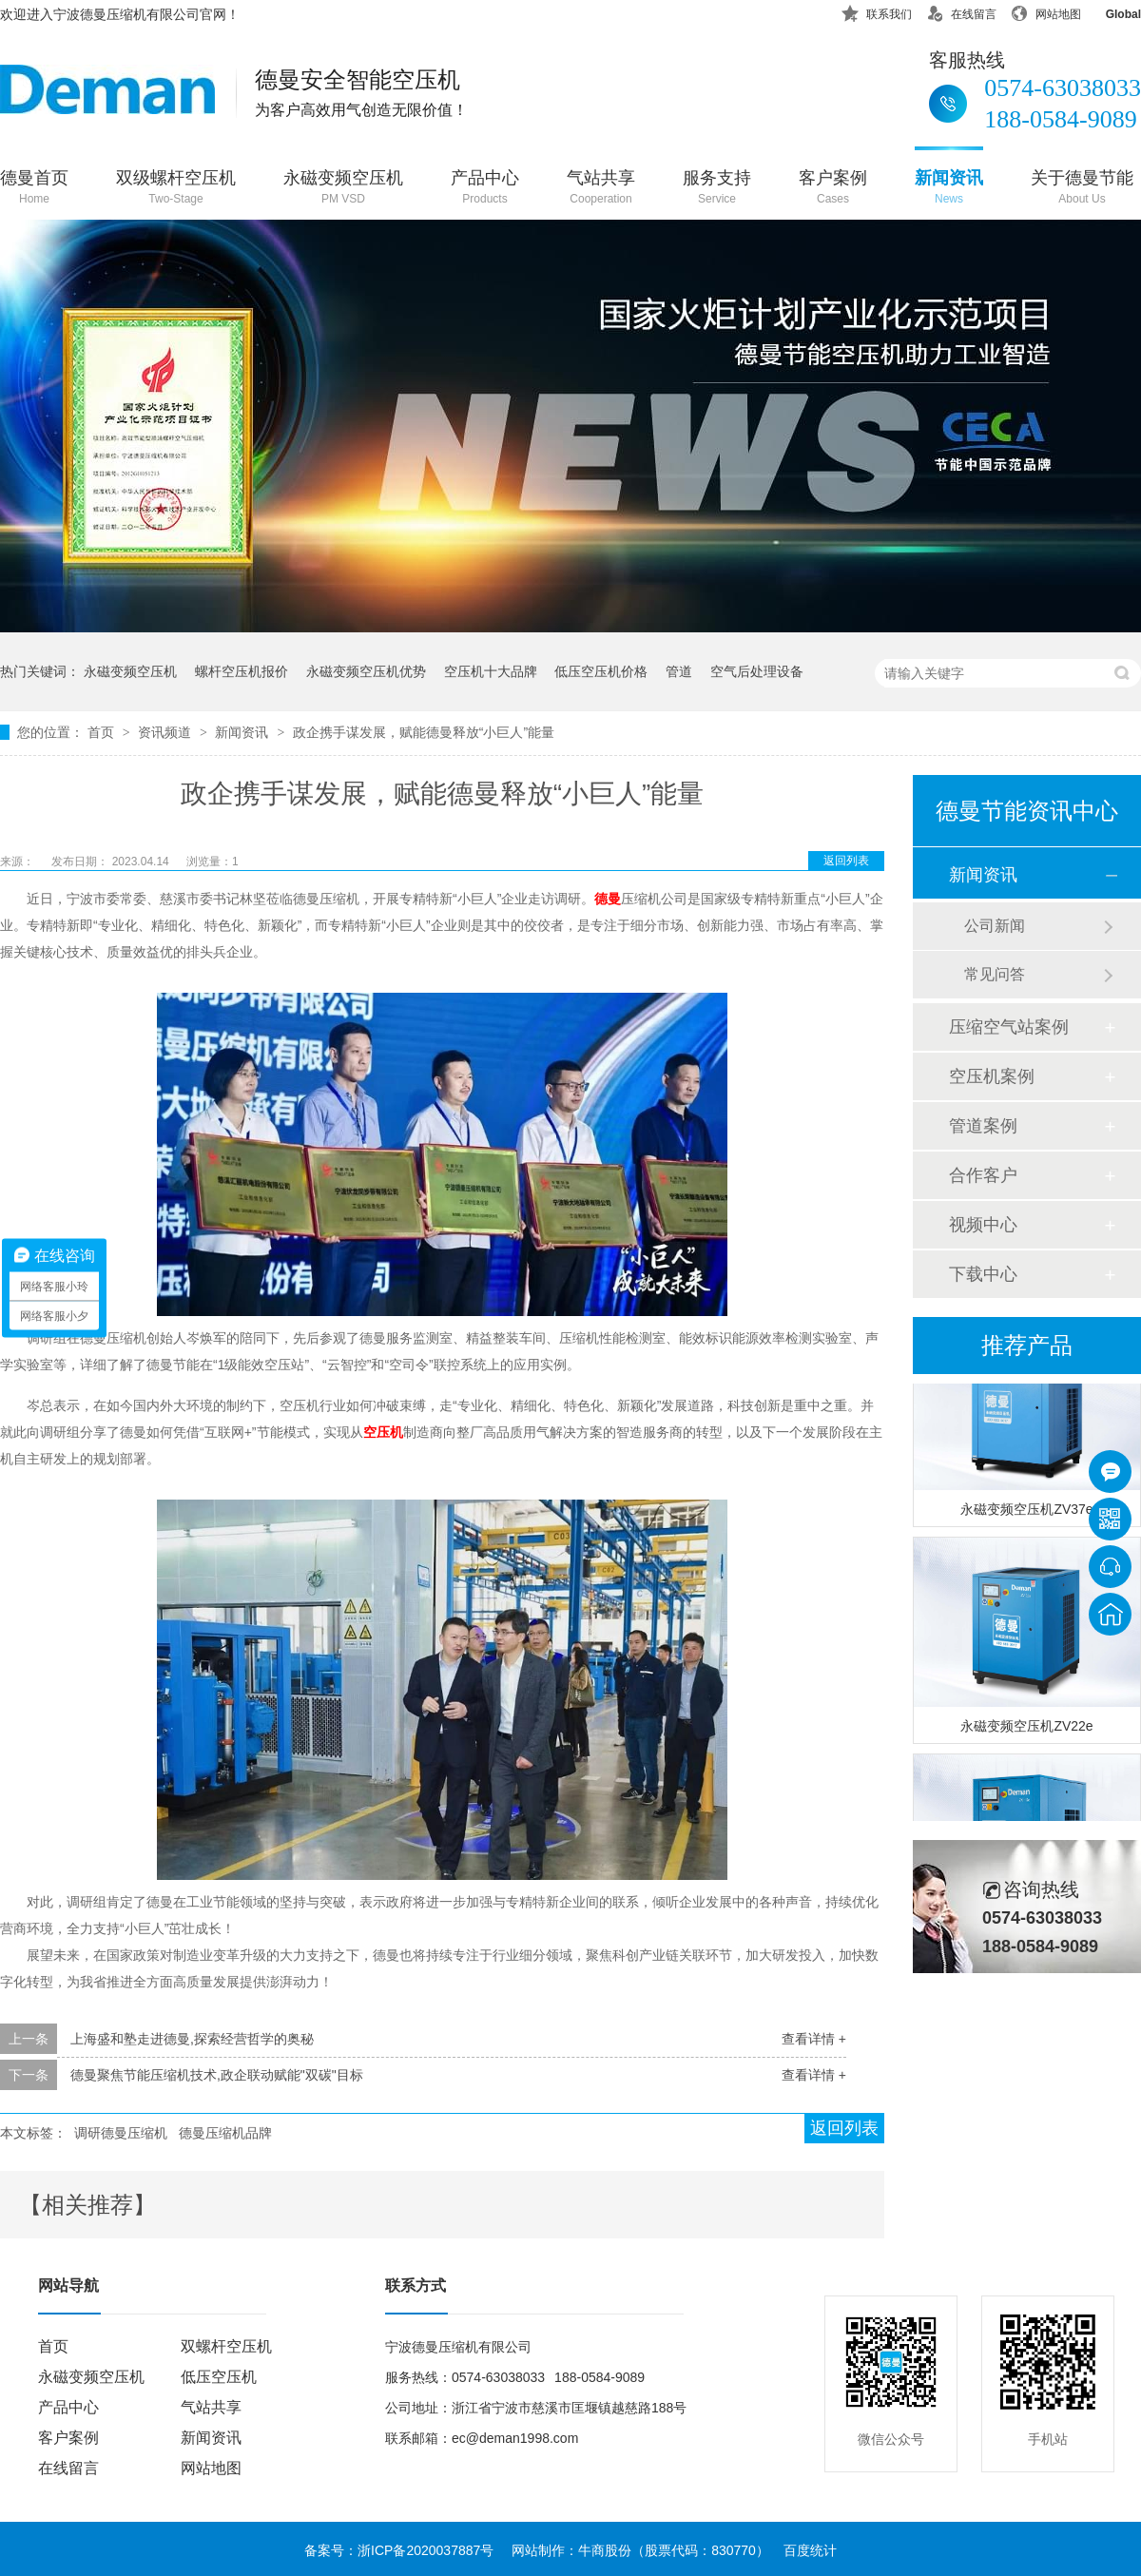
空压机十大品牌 (490, 671)
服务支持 (717, 188)
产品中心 (485, 188)
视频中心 (983, 1224)
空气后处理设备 (756, 671)
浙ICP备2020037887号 (425, 2550)
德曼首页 (34, 188)
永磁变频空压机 (343, 188)
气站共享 (601, 188)
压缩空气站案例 (1009, 1026)
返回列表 (846, 860)
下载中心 (983, 1274)
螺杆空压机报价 (241, 671)
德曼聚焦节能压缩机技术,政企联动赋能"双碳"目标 (216, 2074)
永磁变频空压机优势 (366, 671)
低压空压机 (219, 2377)
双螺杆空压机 (226, 2346)
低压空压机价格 (601, 671)
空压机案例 (992, 1076)
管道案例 (983, 1125)
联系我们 (876, 11)
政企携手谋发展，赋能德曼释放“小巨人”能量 (423, 732)
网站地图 (1046, 11)
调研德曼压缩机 (120, 2132)
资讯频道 (166, 732)
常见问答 (994, 974)
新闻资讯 (949, 188)
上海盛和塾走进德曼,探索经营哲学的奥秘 (192, 2038)
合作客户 (983, 1175)
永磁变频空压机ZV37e (1026, 1512)
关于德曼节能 (1082, 188)
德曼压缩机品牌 (225, 2132)
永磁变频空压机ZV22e (1026, 1728)
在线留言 (961, 11)
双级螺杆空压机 (176, 188)
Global (1111, 11)
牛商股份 (604, 2550)
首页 (102, 732)
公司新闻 (994, 926)
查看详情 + (814, 2038)
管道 (679, 671)
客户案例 (833, 188)
